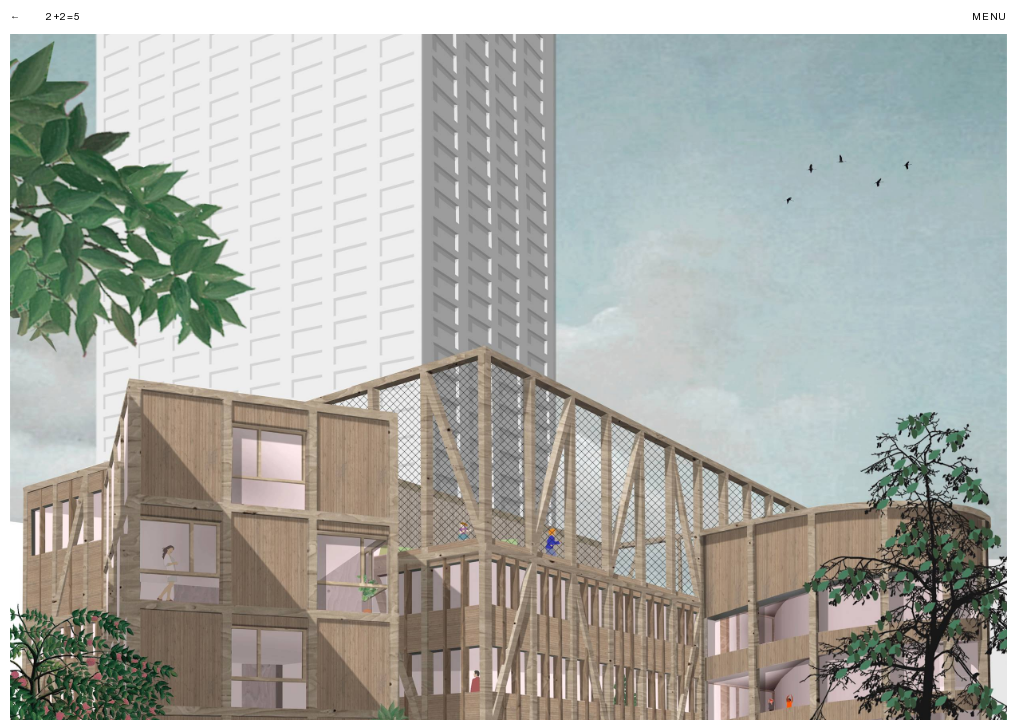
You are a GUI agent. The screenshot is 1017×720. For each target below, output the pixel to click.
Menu (989, 17)
